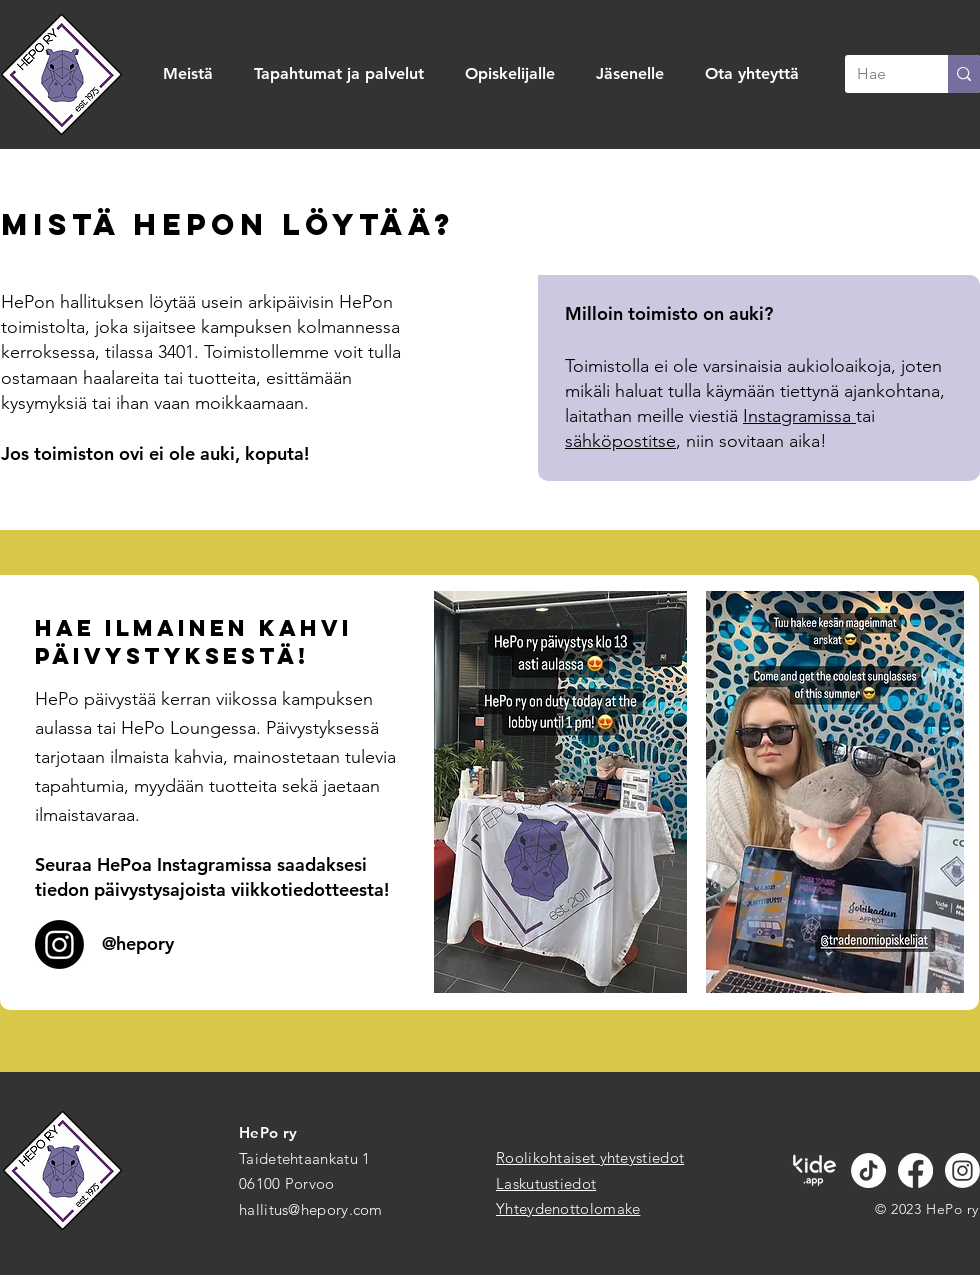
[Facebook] (915, 1170)
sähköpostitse (620, 441)
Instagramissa (799, 416)
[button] (193, 74)
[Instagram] (962, 1170)
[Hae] (881, 74)
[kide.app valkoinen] (814, 1170)
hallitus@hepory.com (311, 1209)
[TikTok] (868, 1170)
